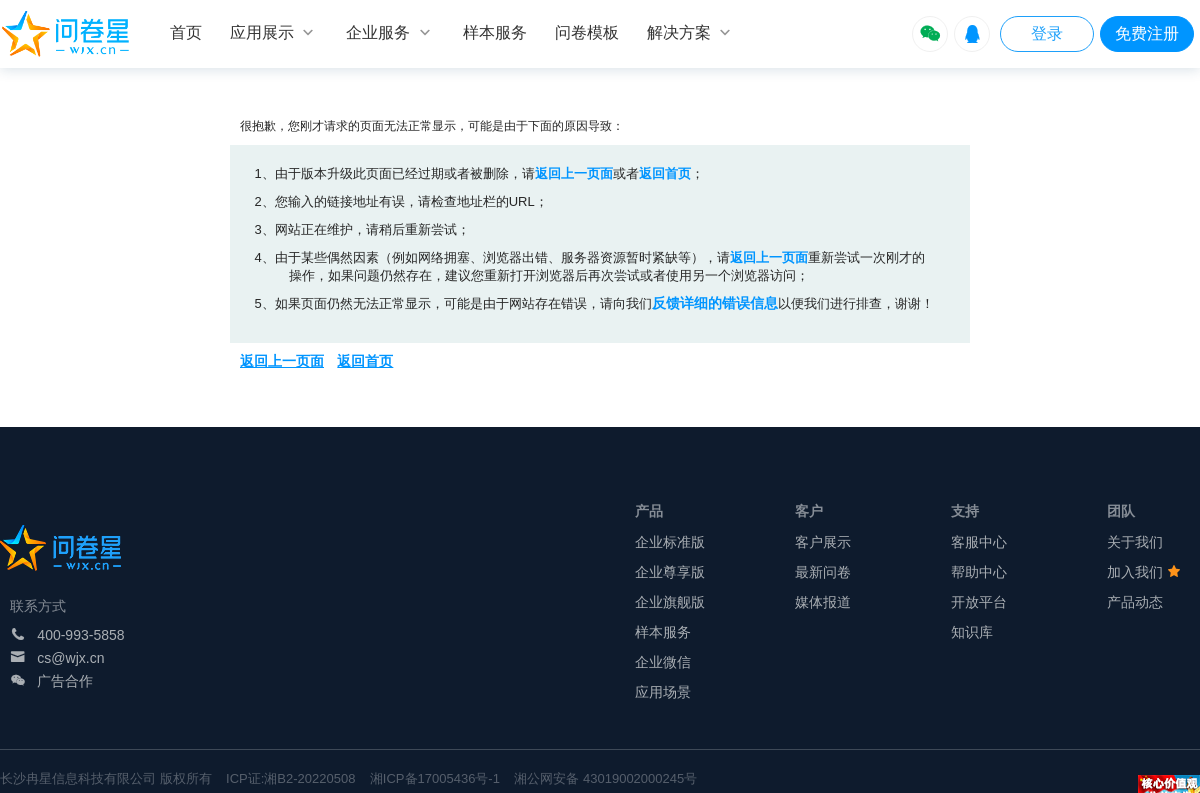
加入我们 (1144, 572)
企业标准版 (670, 542)
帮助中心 (979, 572)
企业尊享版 (670, 572)
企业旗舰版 (670, 602)
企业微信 (663, 662)
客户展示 (823, 542)
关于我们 (1135, 542)
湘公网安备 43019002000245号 (605, 778)
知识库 (972, 632)
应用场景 (663, 692)
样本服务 (663, 632)
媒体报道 (823, 602)
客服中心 (979, 542)
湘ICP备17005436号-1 (435, 778)
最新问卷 (823, 572)
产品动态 (1135, 602)
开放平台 (979, 602)
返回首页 (665, 173)
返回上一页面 (574, 173)
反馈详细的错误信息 (715, 303)
